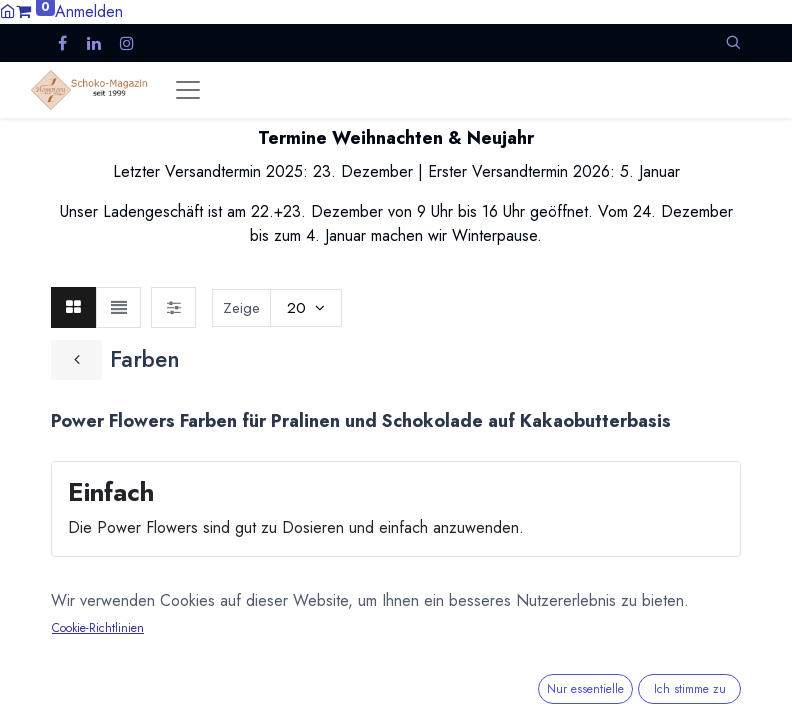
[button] (733, 42)
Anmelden (89, 11)
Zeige (241, 308)
